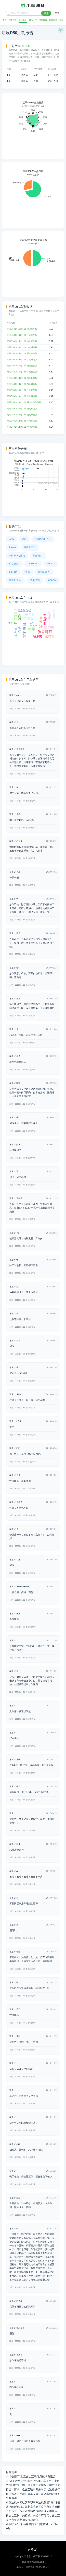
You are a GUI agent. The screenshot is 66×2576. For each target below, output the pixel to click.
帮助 (61, 20)
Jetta (11, 539)
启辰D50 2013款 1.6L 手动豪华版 (22, 390)
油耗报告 (23, 20)
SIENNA (13, 572)
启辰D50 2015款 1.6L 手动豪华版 (22, 353)
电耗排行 (43, 20)
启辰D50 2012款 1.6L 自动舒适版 (22, 408)
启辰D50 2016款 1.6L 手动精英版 (22, 335)
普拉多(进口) (30, 547)
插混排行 (53, 20)
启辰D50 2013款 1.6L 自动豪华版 (22, 378)
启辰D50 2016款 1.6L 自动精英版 (22, 329)
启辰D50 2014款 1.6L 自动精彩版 (22, 365)
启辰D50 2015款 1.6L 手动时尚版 (22, 359)
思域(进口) (35, 580)
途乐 (24, 539)
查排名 (26, 46)
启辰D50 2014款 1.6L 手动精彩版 (22, 372)
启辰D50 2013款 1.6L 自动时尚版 (22, 384)
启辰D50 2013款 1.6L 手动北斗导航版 (24, 402)
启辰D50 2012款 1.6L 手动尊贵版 (22, 427)
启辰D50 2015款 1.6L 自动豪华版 (22, 341)
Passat (12, 547)
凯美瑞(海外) (44, 572)
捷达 (27, 572)
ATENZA (51, 563)
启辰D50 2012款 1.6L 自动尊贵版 (22, 415)
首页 (5, 20)
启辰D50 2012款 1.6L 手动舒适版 (22, 421)
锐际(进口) (38, 555)
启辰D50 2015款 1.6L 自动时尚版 (22, 347)
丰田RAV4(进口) (17, 555)
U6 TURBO (33, 563)
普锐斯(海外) (15, 580)
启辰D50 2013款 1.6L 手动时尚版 (22, 396)
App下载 (12, 20)
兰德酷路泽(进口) (42, 539)
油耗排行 (33, 20)
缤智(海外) (14, 563)
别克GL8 (52, 580)
